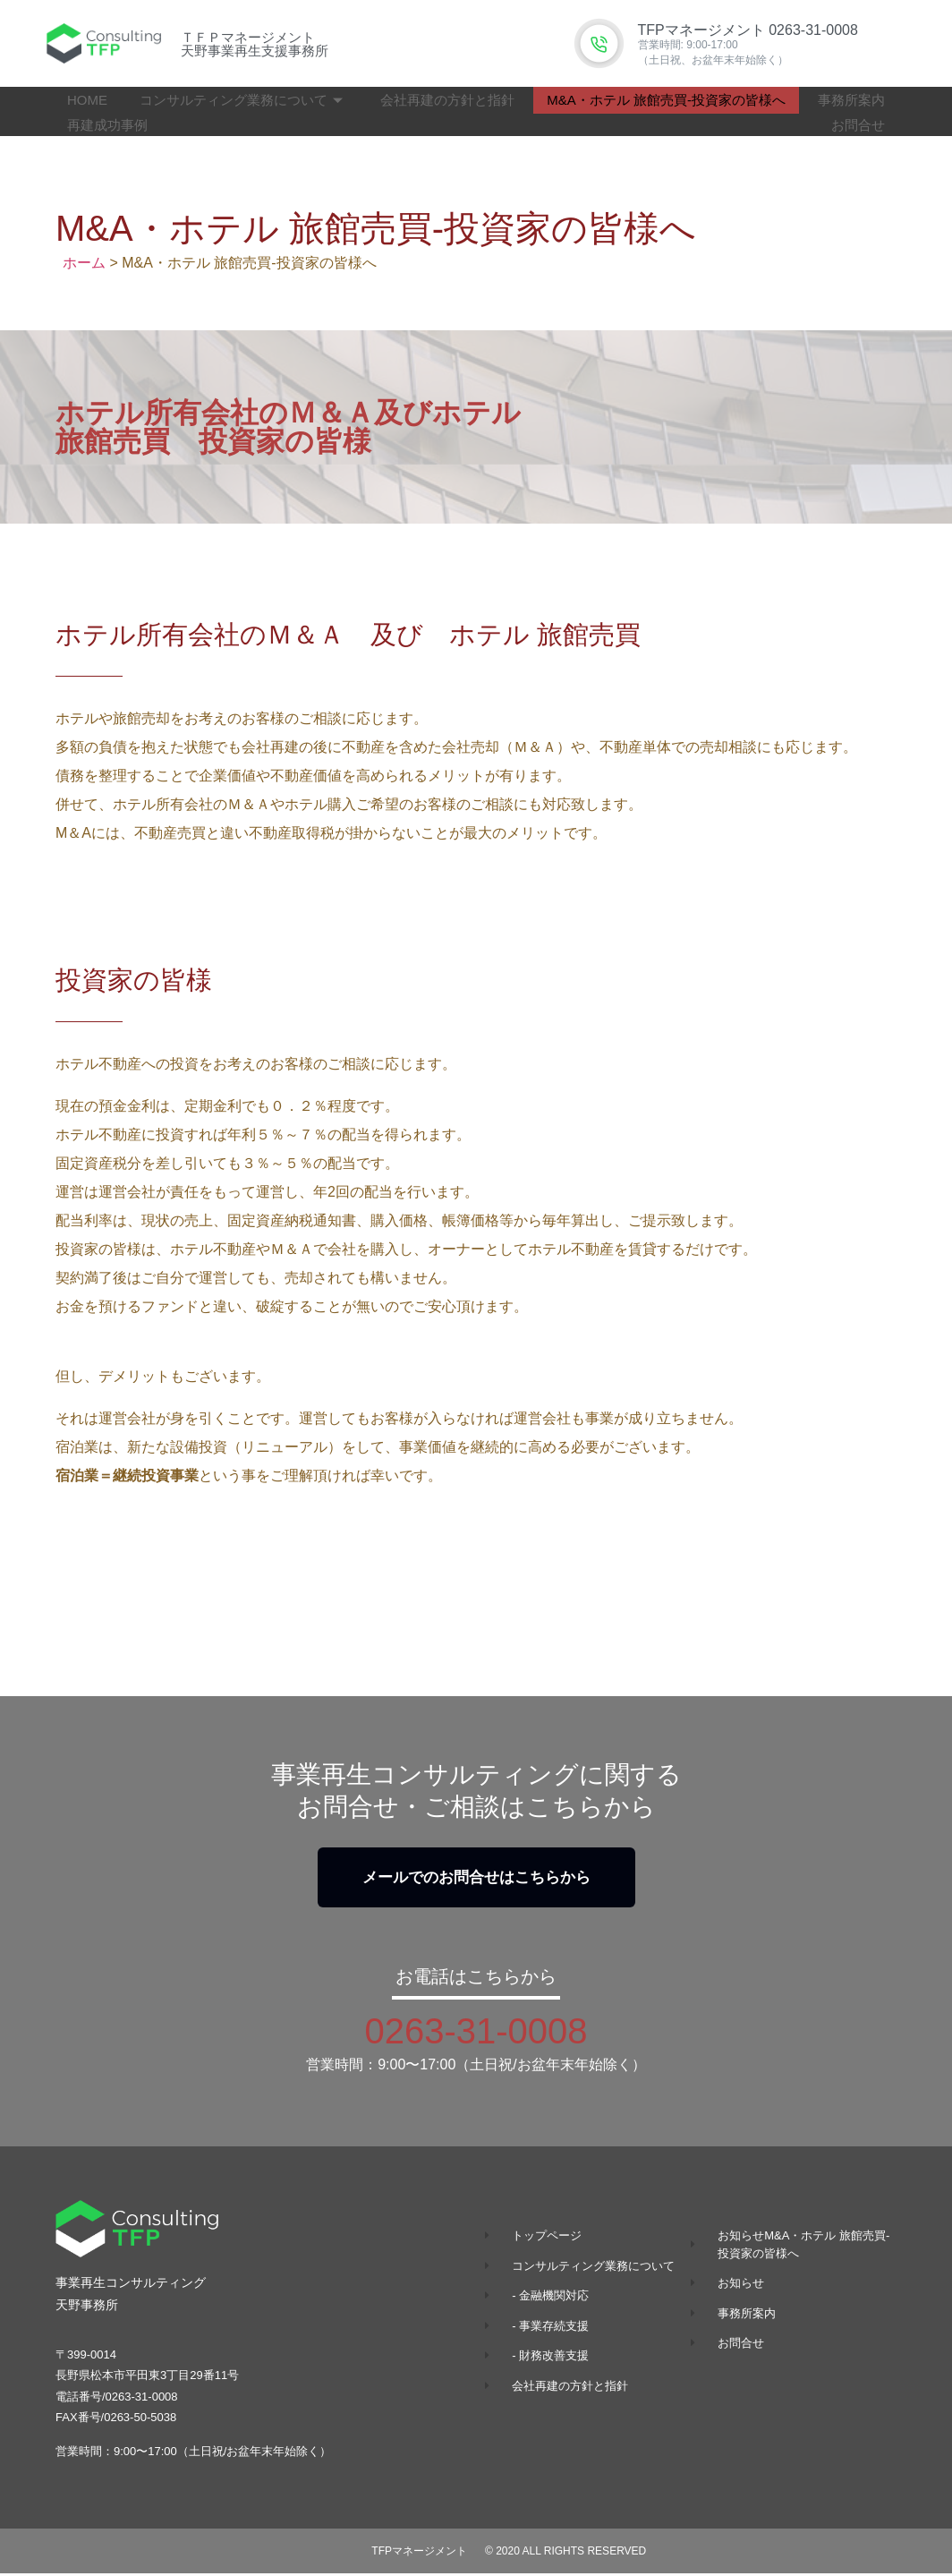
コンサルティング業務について (241, 99)
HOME (87, 99)
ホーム (84, 262)
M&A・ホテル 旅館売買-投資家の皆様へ (666, 99)
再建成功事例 (107, 124)
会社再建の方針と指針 (447, 99)
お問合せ (858, 124)
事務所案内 (851, 99)
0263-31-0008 (475, 2033)
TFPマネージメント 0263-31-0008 (748, 30)
